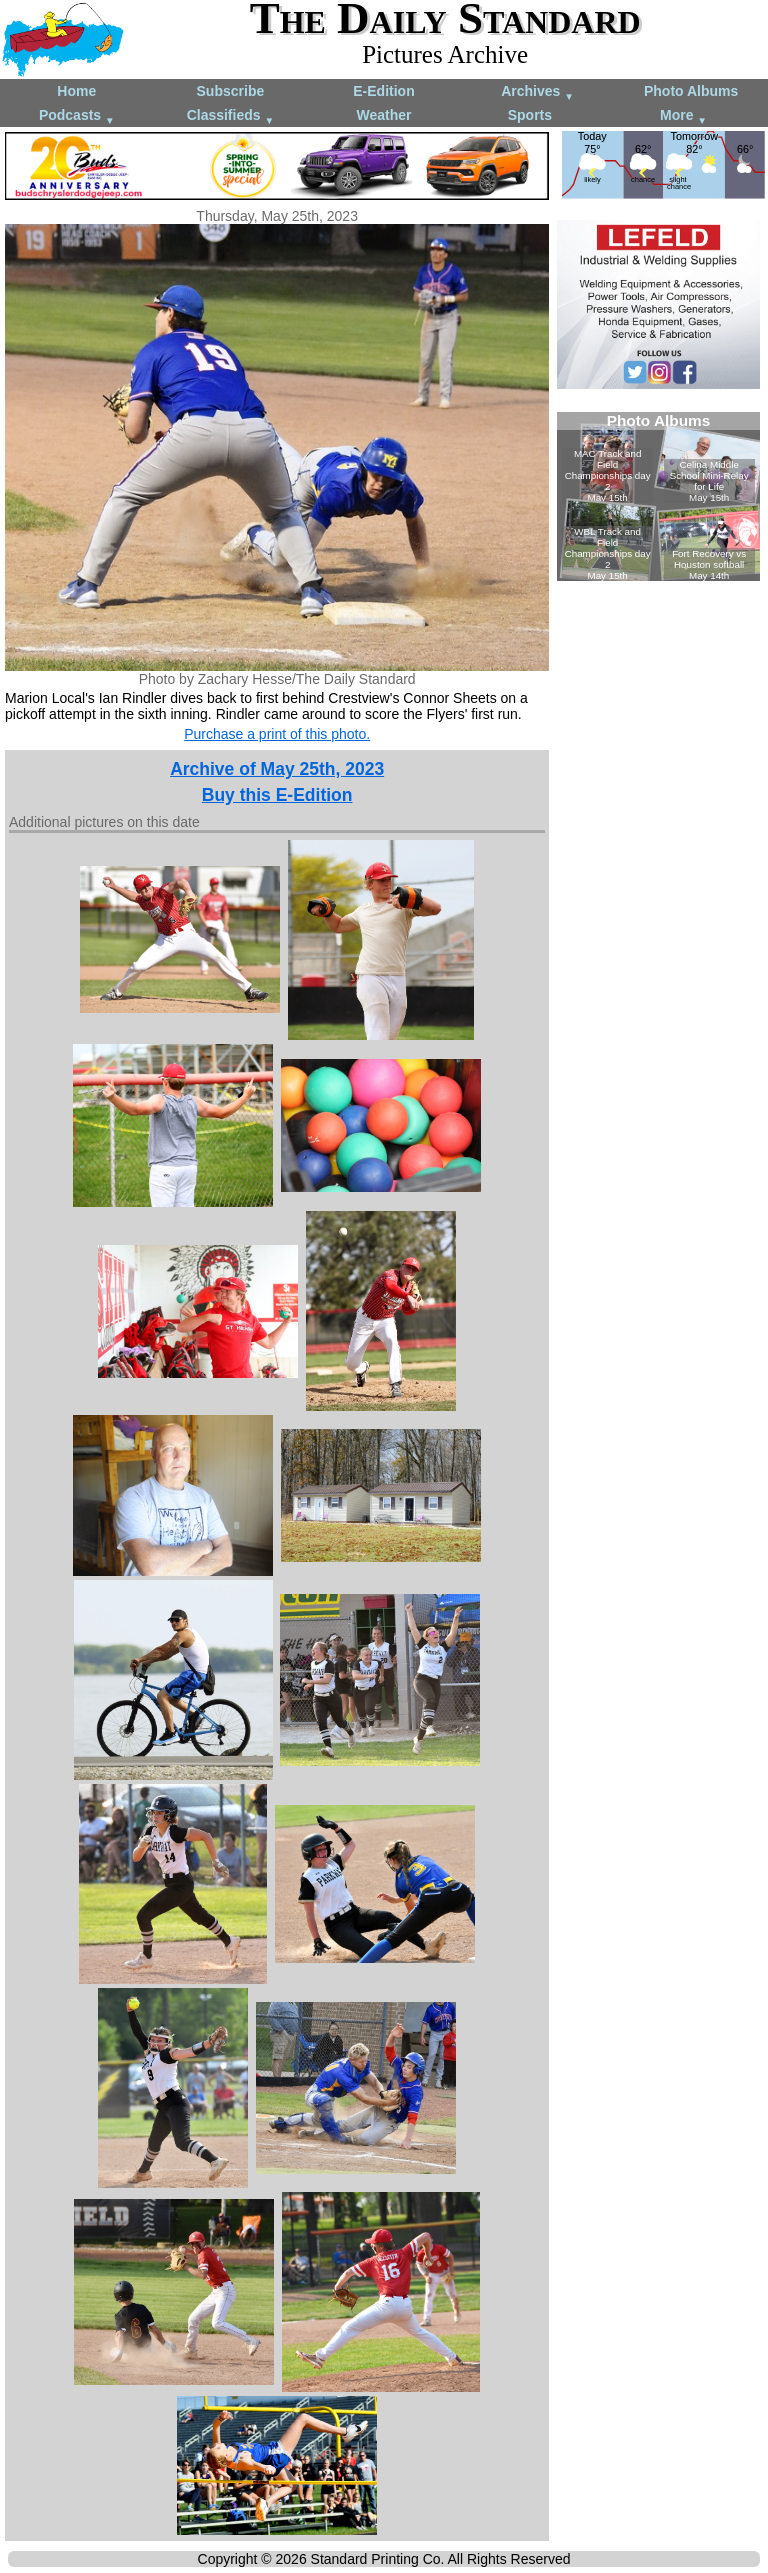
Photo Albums (691, 91)
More (683, 116)
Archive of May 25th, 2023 (277, 769)
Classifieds (231, 116)
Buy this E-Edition (277, 795)
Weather (383, 115)
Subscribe (231, 91)
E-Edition (383, 91)
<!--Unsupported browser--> (658, 496)
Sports (530, 115)
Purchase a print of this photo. (277, 734)
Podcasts (77, 116)
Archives (537, 92)
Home (76, 91)
